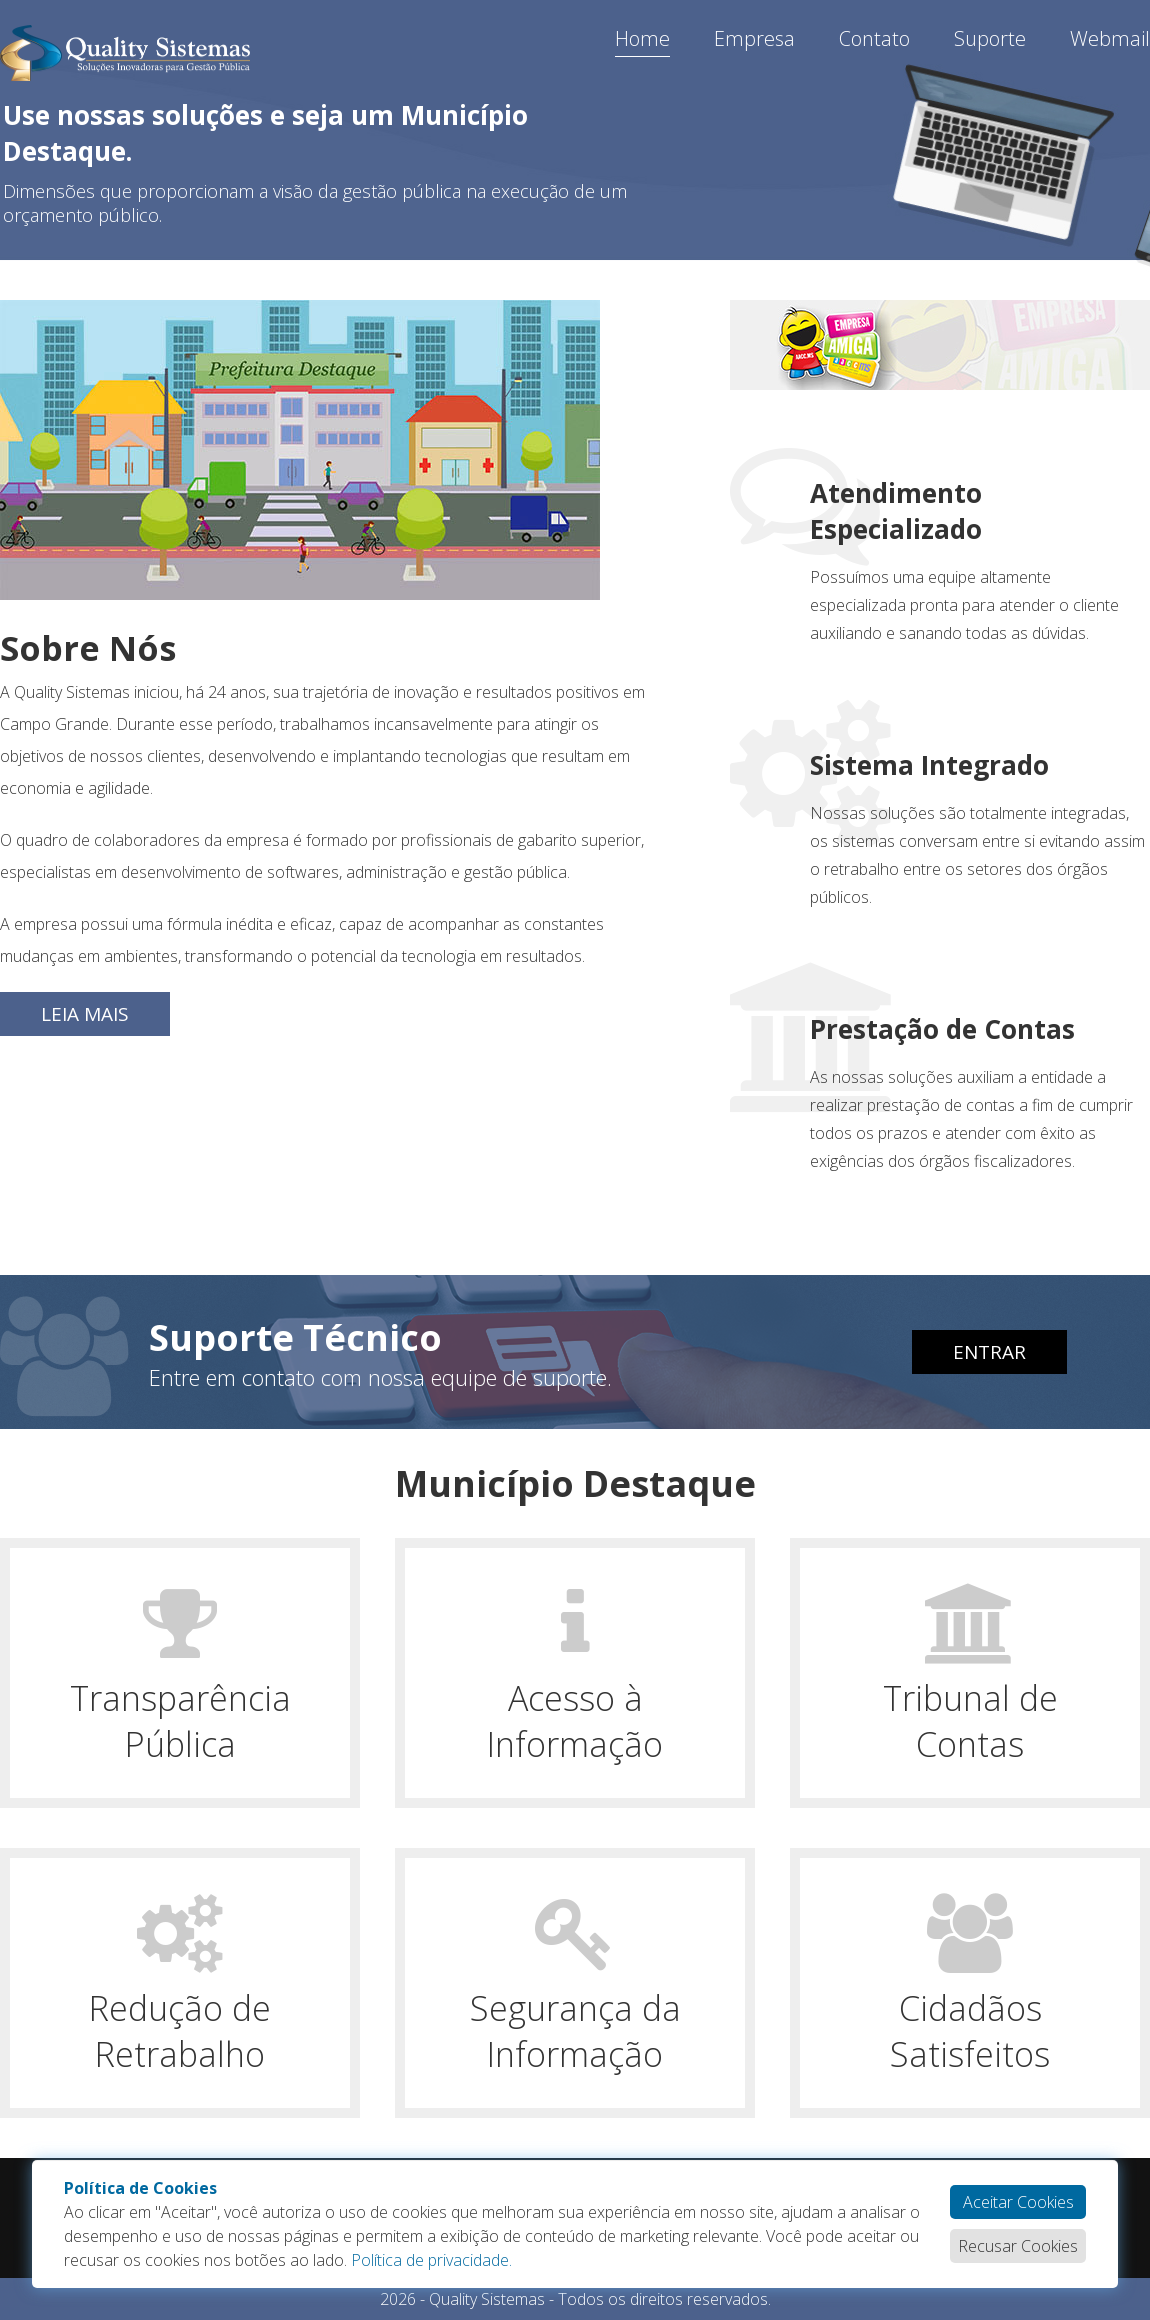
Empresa (754, 38)
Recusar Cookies (1018, 2246)
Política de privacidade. (431, 2260)
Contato (874, 38)
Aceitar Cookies (1018, 2202)
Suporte (990, 38)
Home (642, 38)
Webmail (1110, 38)
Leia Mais (85, 1014)
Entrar (989, 1352)
